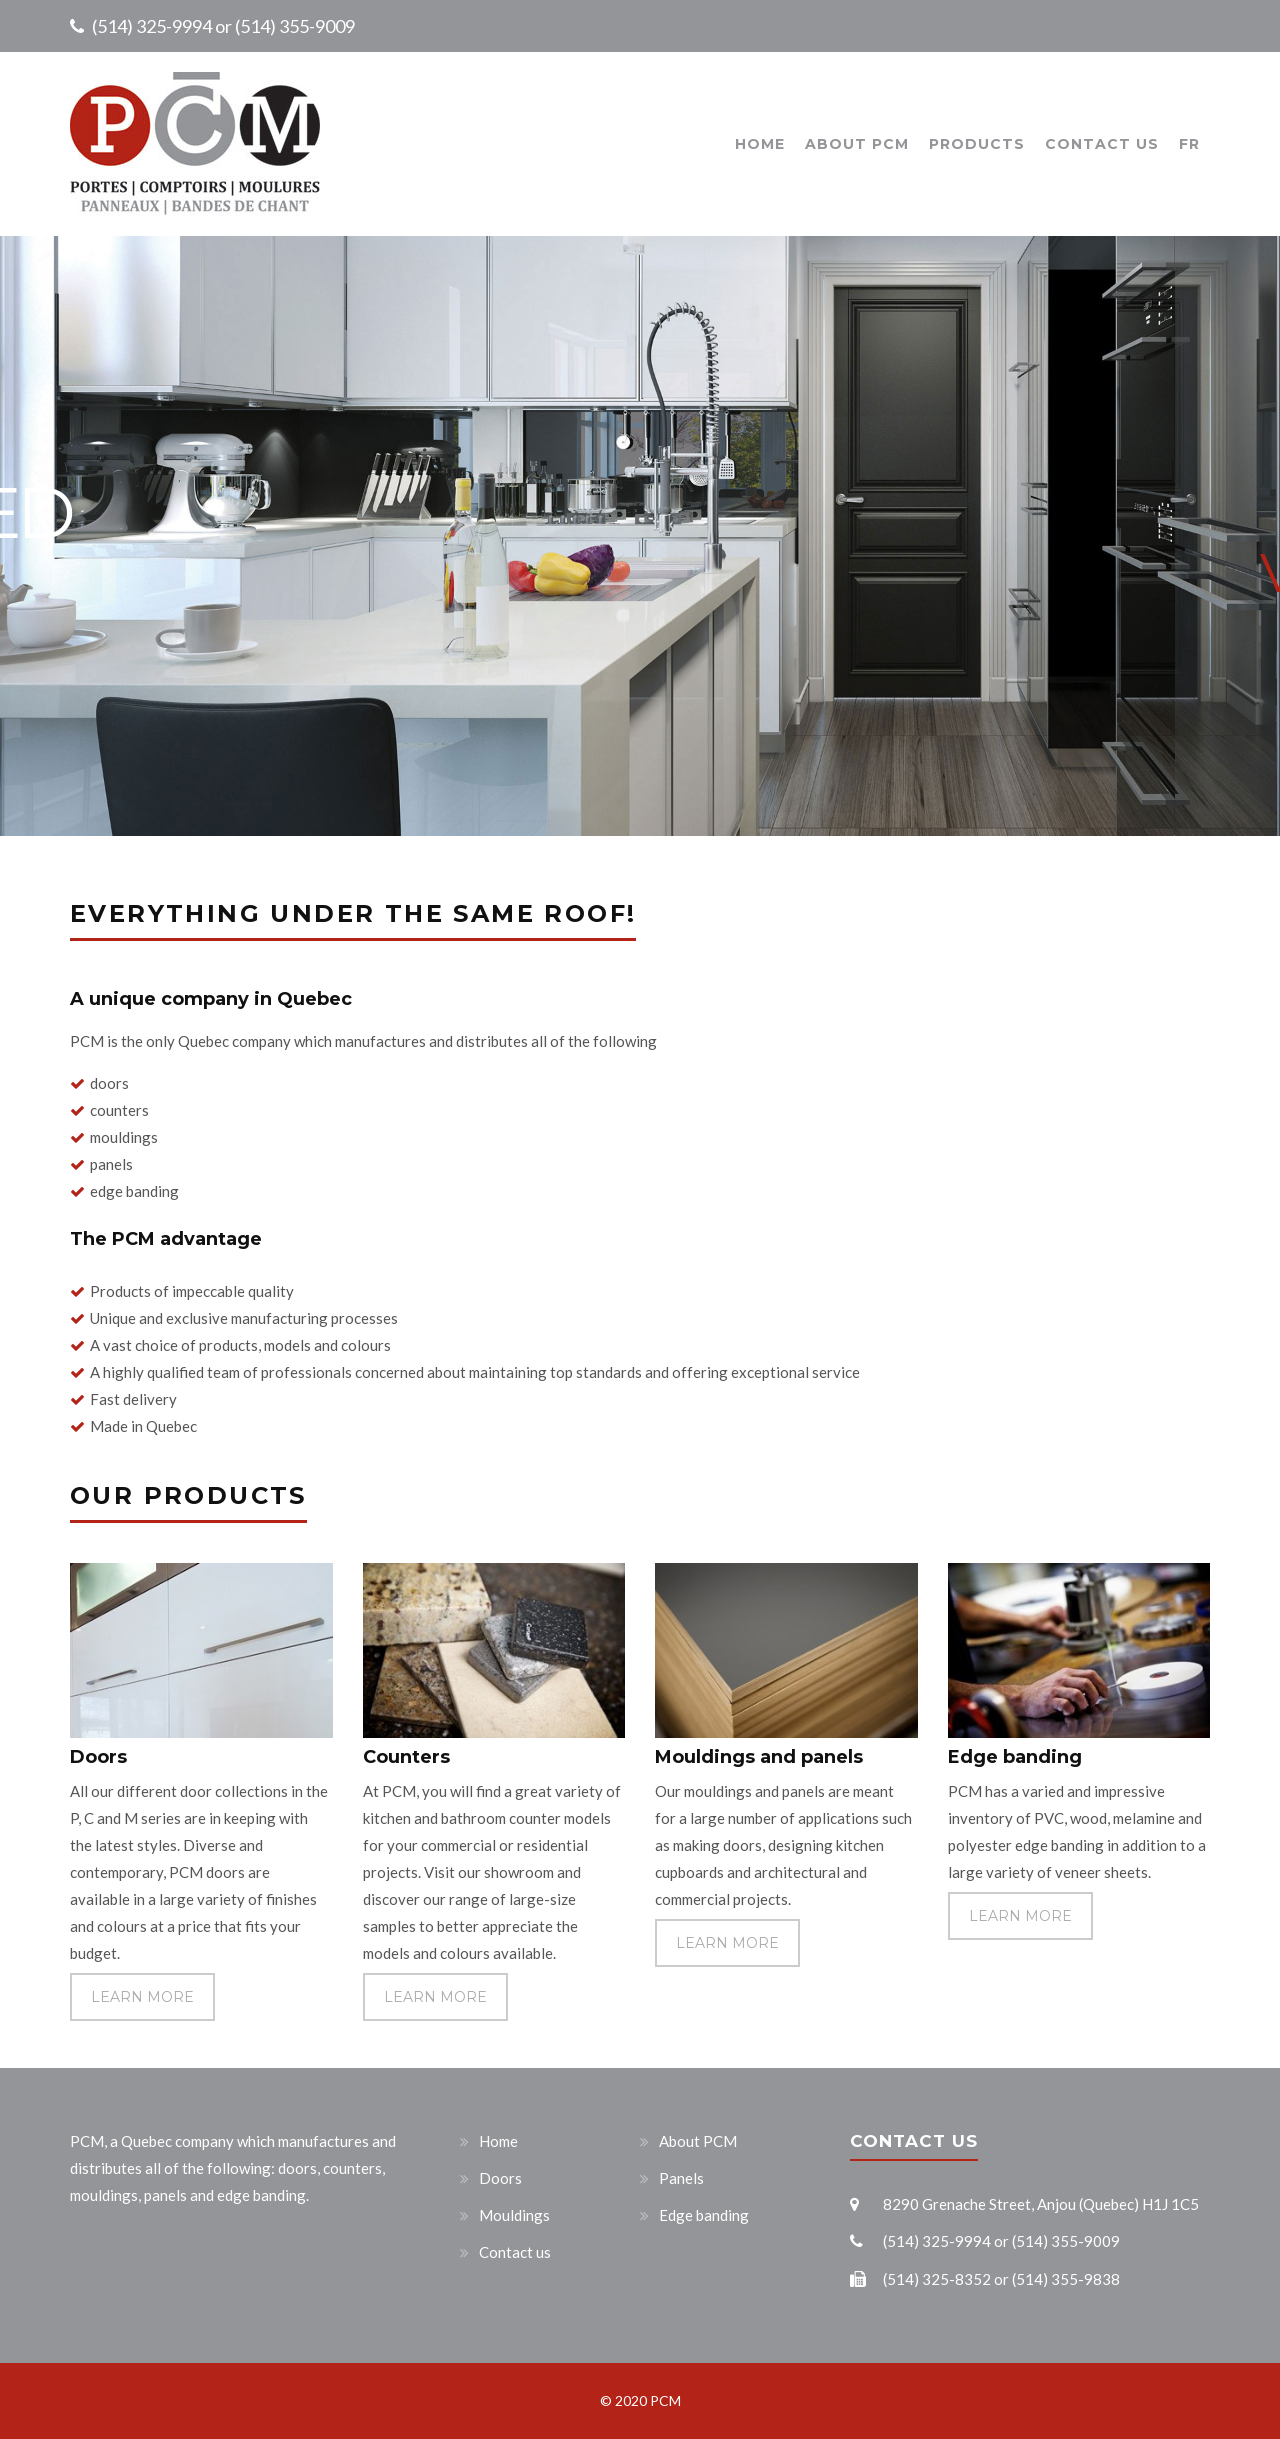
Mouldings (514, 2215)
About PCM (857, 144)
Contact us (1102, 144)
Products (977, 144)
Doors (500, 2178)
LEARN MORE (142, 1997)
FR (1189, 144)
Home (760, 144)
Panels (681, 2178)
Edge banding (704, 2215)
